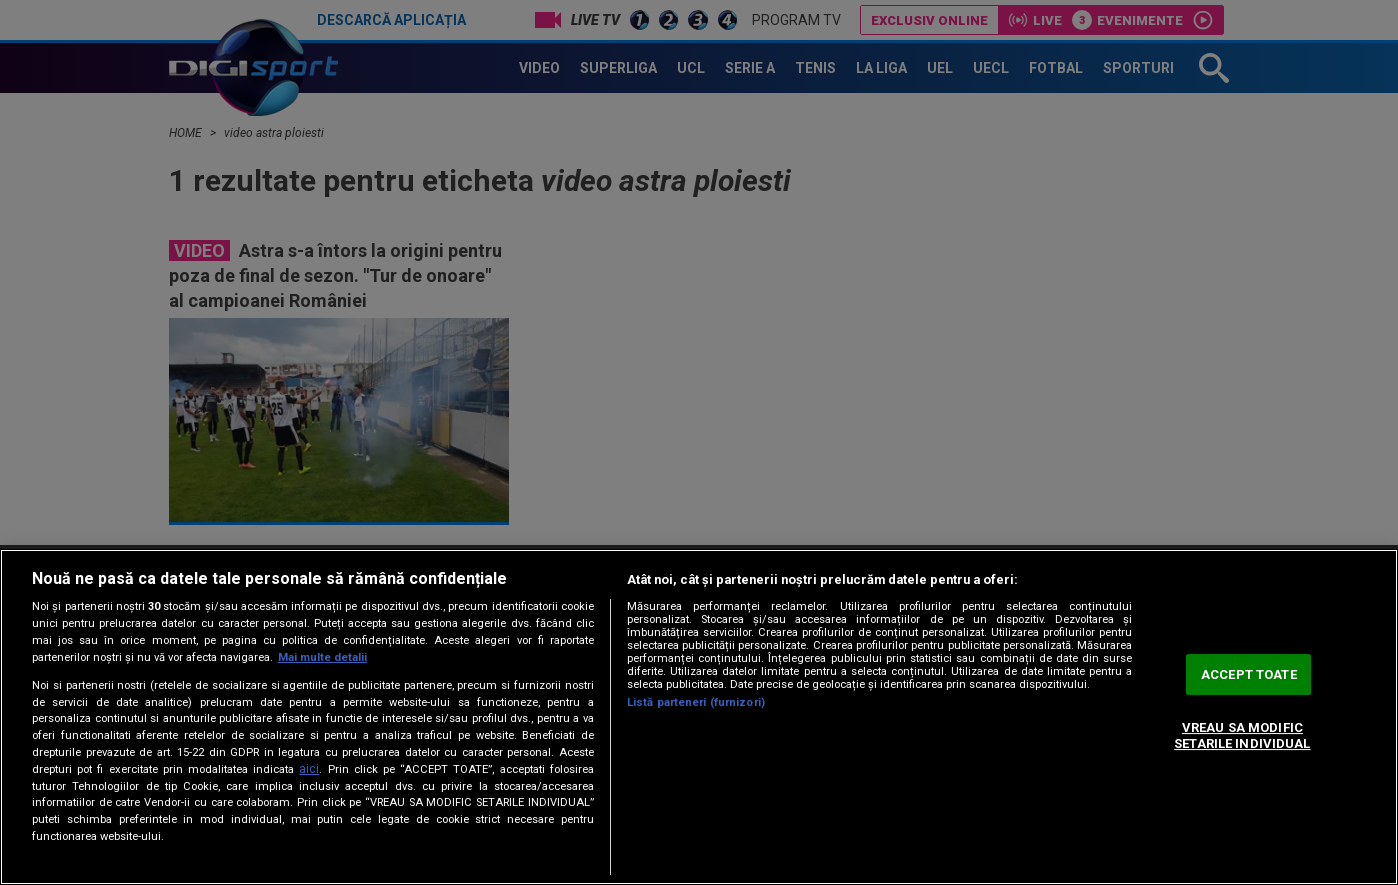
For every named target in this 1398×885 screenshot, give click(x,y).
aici (309, 769)
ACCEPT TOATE (1249, 674)
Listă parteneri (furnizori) (696, 702)
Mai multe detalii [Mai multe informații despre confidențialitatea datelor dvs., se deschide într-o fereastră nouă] (322, 657)
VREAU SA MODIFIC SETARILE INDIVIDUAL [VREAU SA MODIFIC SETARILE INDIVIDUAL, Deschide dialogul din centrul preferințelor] (1242, 736)
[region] (699, 717)
